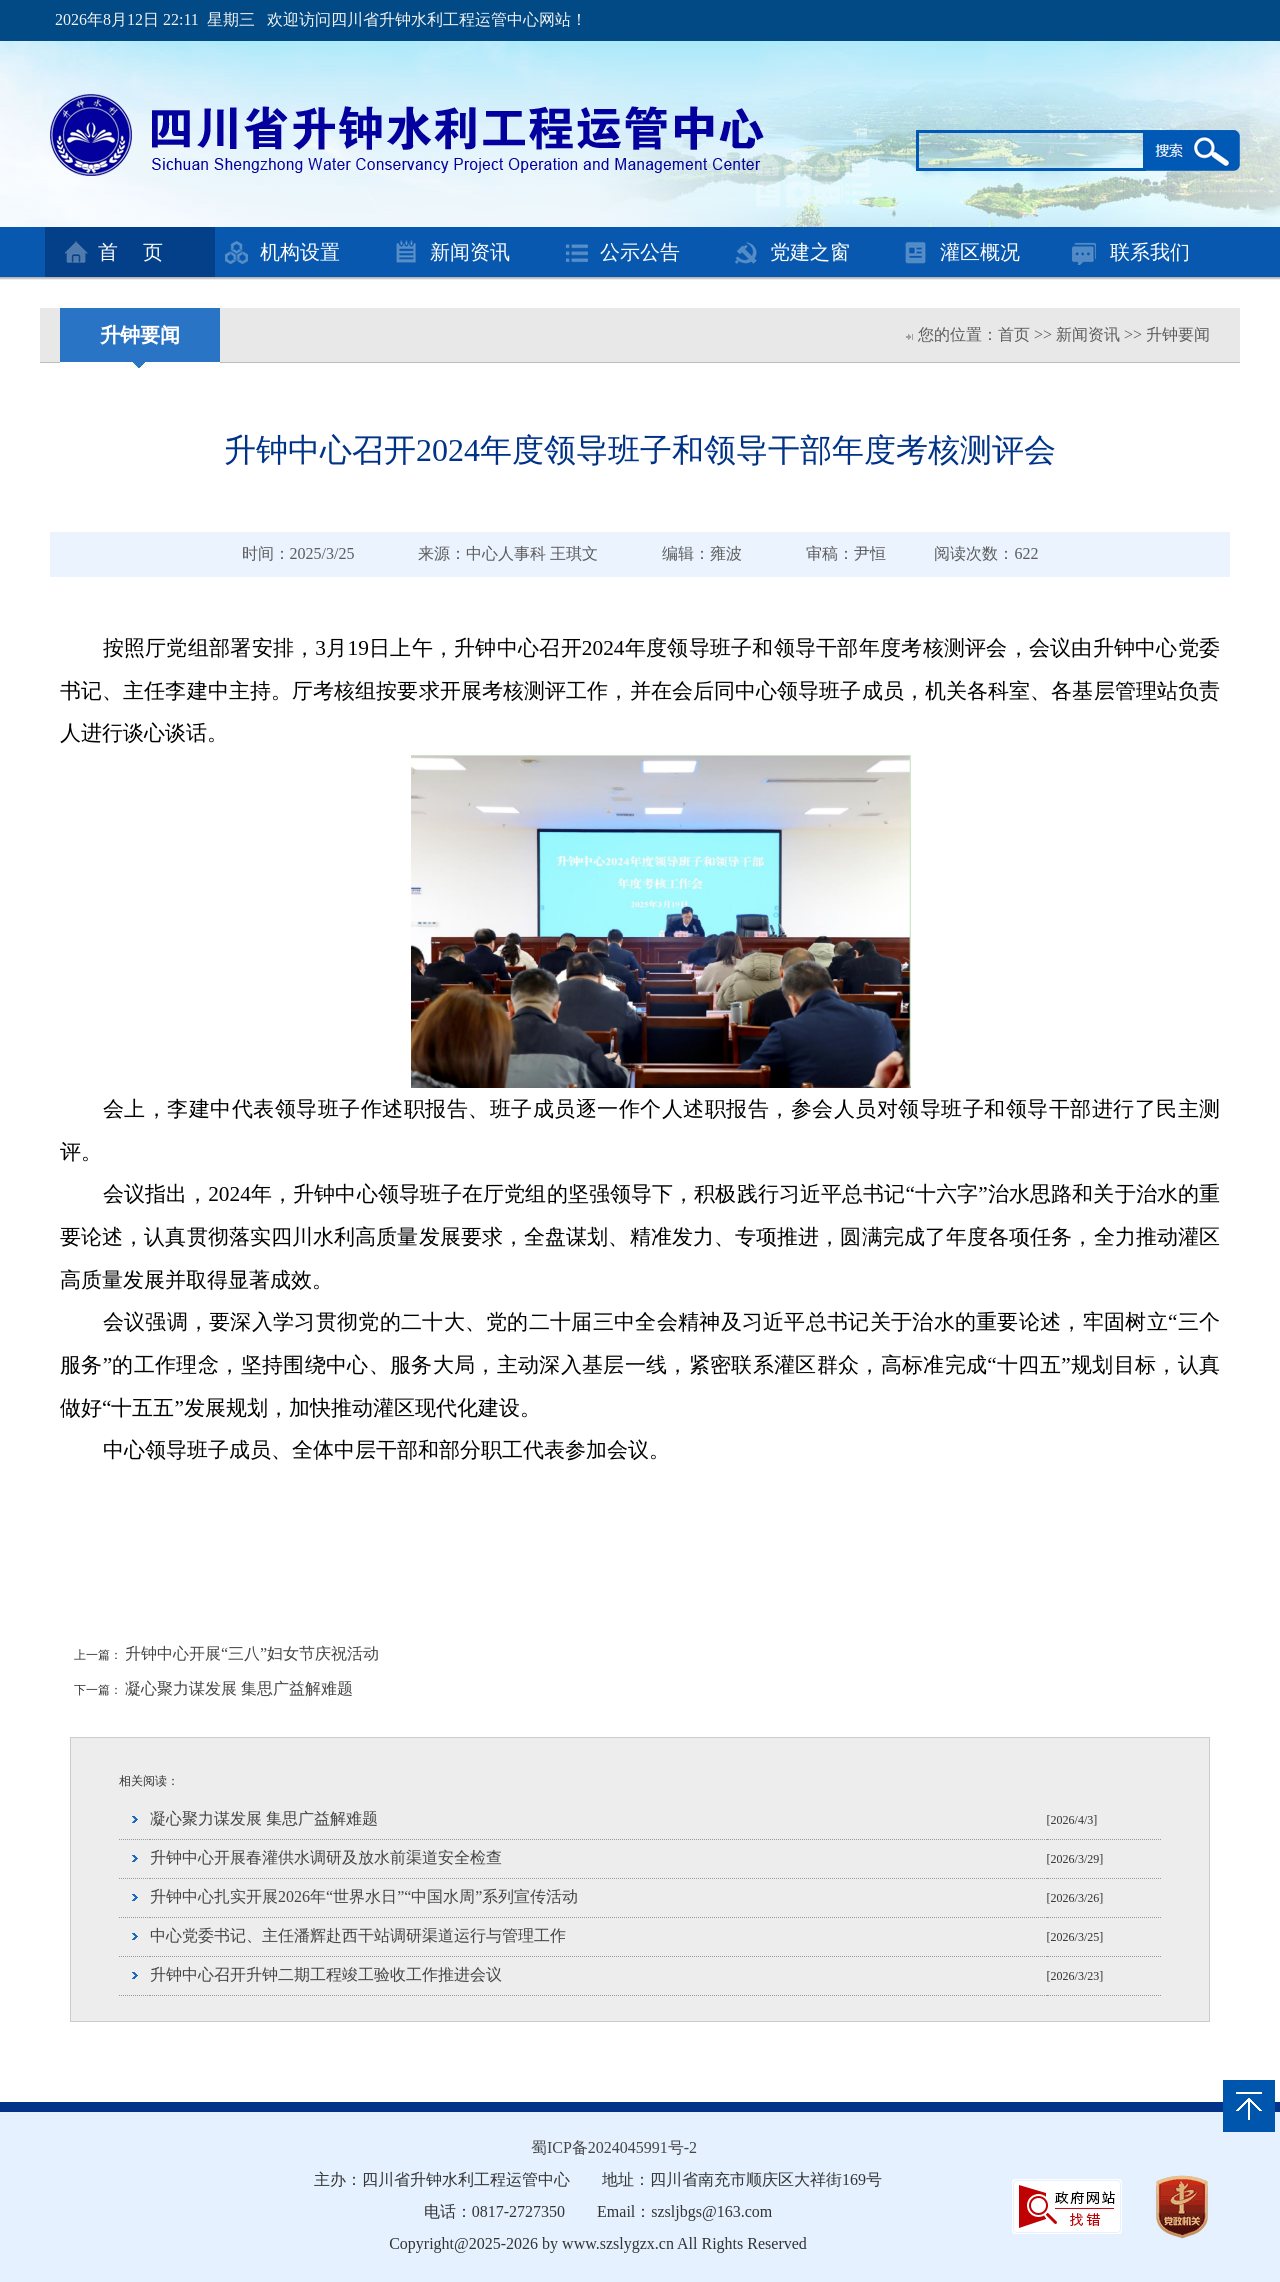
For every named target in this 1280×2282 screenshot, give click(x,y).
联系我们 (1150, 252)
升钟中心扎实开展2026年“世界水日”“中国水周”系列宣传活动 (364, 1896)
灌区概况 (980, 252)
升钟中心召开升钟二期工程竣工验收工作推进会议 (326, 1974)
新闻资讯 (470, 252)
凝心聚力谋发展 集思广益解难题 (239, 1688)
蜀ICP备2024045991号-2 (614, 2147)
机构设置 (300, 252)
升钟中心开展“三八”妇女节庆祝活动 (252, 1653)
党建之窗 (810, 252)
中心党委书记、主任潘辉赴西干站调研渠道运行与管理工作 (358, 1935)
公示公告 (640, 252)
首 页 (130, 252)
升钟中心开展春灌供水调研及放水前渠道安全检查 (326, 1857)
